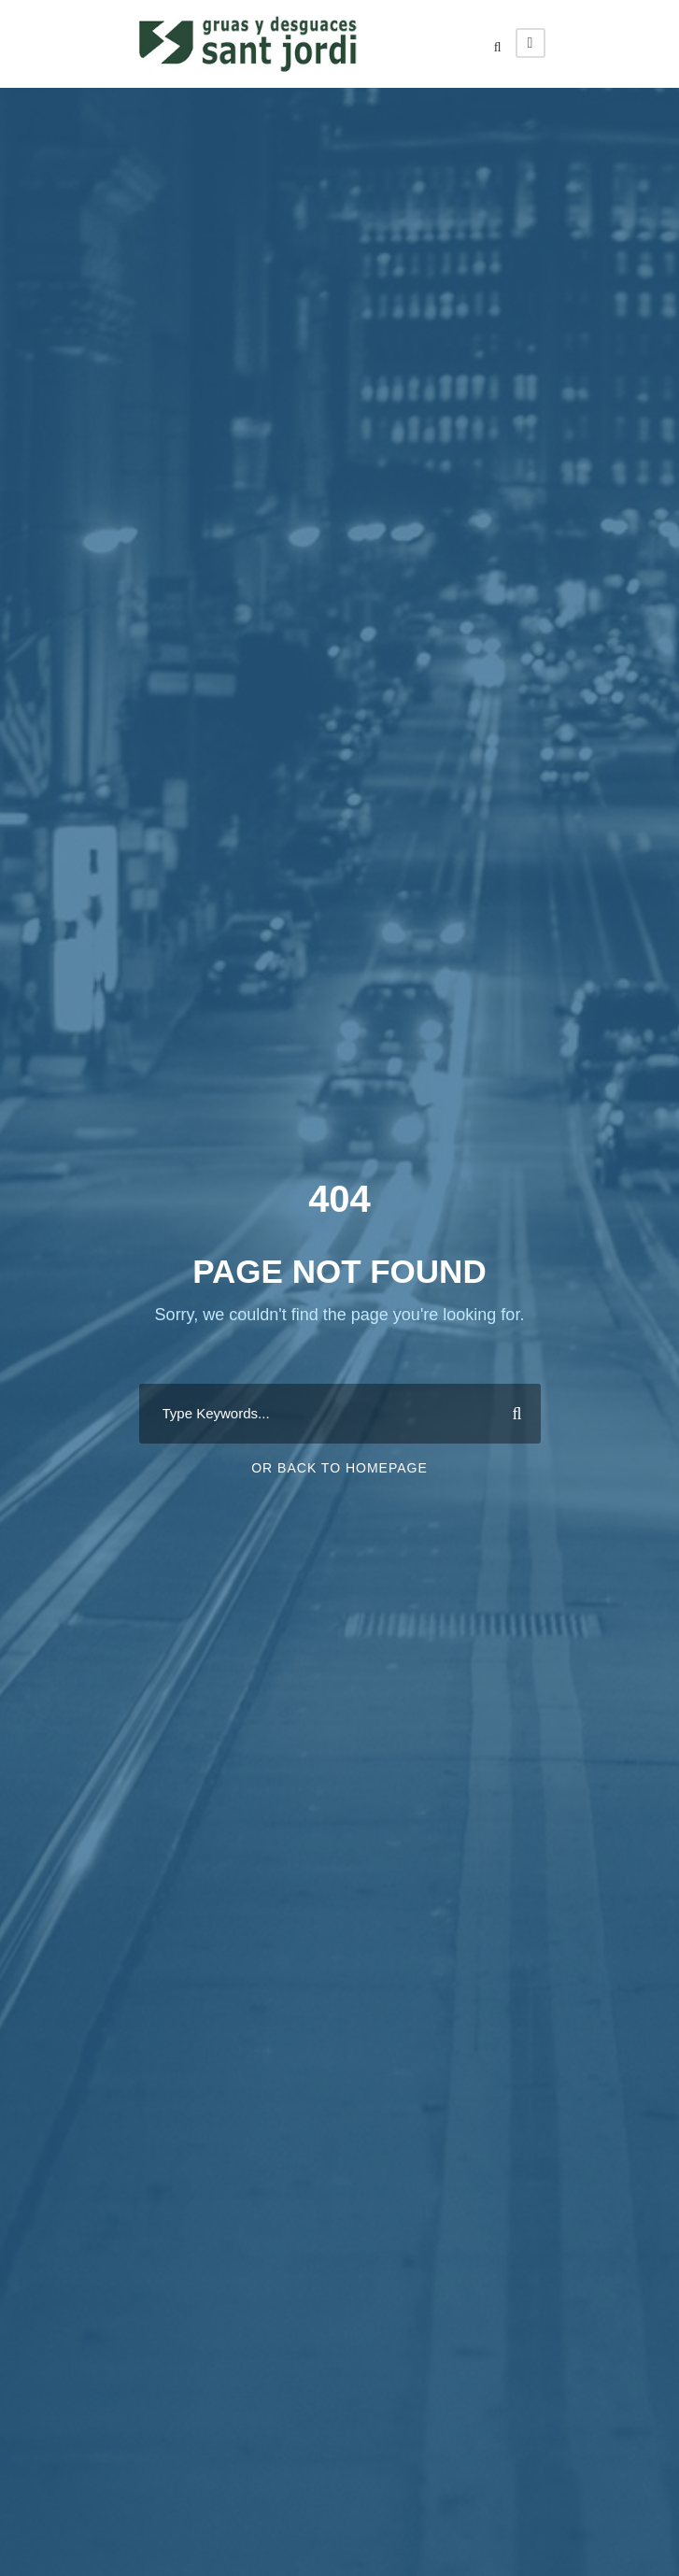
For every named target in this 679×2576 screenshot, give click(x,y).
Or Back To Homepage (339, 1467)
